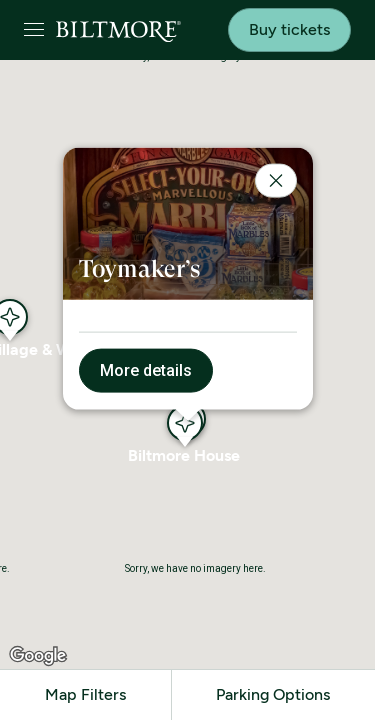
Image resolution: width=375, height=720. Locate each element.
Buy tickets (289, 29)
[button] (185, 423)
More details (146, 370)
